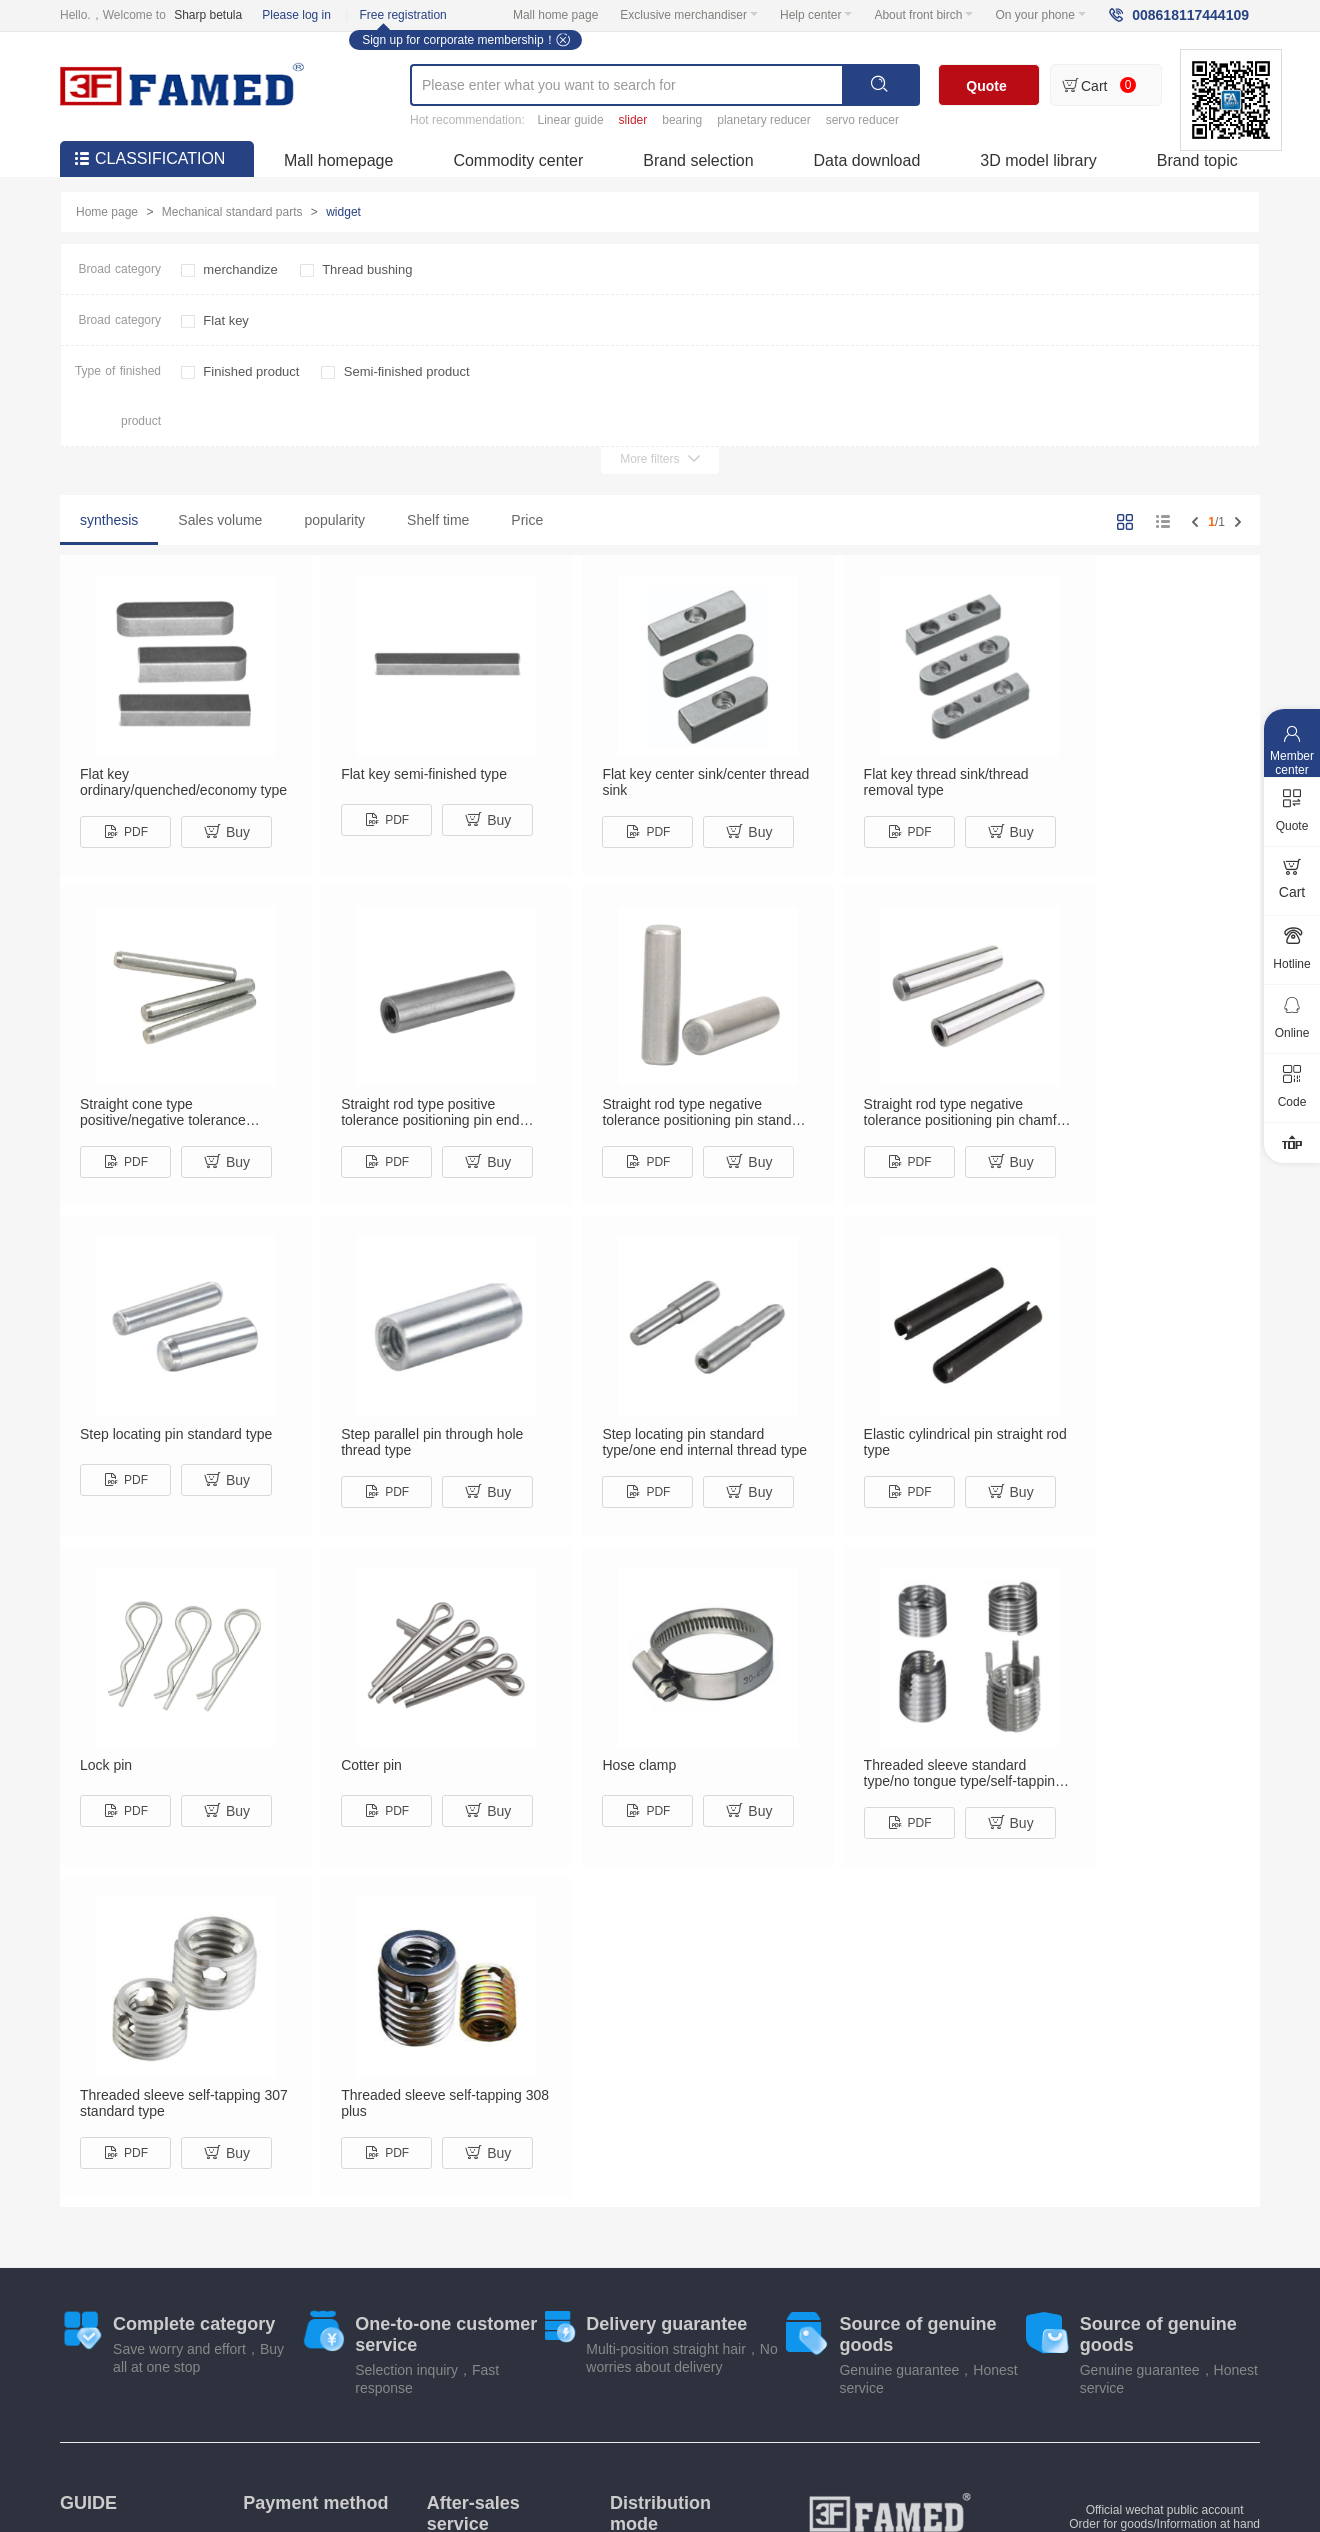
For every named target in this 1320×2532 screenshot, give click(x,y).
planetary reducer (763, 120)
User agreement (1098, 2395)
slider (633, 120)
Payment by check (292, 2233)
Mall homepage (338, 160)
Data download (867, 160)
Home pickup (645, 2230)
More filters (660, 459)
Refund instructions (478, 2268)
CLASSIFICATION (149, 158)
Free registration (402, 15)
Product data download (946, 2395)
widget (343, 212)
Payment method (315, 2171)
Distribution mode (660, 2181)
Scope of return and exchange (479, 2299)
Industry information (782, 2395)
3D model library (1038, 160)
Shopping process (108, 2233)
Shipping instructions (665, 2278)
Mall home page (555, 15)
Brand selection (698, 160)
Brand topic (1197, 160)
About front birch (923, 15)
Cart (1094, 86)
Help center (816, 15)
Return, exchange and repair (486, 2237)
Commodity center (518, 160)
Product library (349, 2395)
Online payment (285, 2209)
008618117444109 (1190, 15)
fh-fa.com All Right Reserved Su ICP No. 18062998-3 (889, 2455)
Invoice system (99, 2209)
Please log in (296, 15)
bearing (682, 120)
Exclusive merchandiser (689, 15)
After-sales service (473, 2181)
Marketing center (477, 2395)
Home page (107, 212)
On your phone (1040, 15)
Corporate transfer (291, 2257)
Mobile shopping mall (626, 2395)
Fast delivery (644, 2254)
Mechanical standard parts (232, 212)
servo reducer (862, 120)
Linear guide (571, 120)
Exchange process (109, 2257)
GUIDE (88, 2171)
